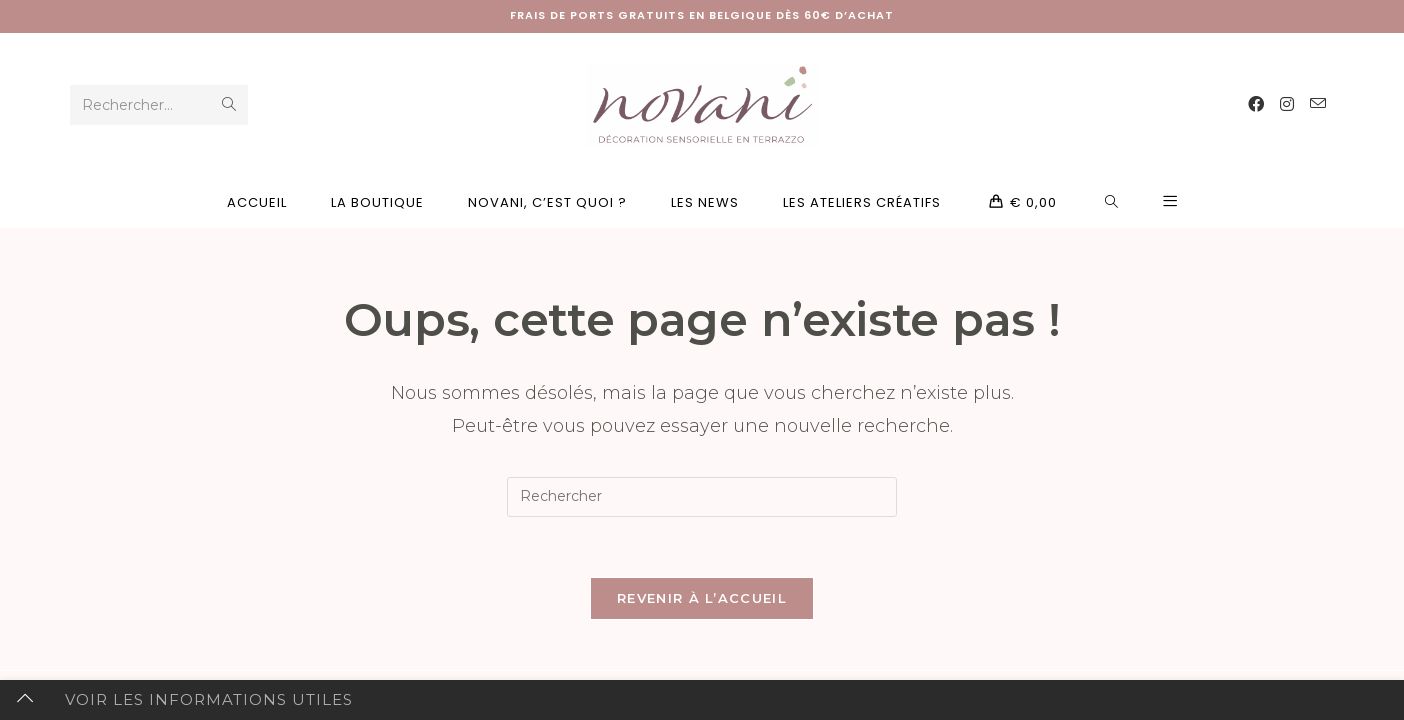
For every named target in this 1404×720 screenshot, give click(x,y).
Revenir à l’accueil (702, 598)
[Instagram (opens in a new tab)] (1287, 104)
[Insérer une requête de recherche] (702, 497)
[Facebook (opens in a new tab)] (1256, 104)
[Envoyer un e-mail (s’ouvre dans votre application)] (1318, 104)
